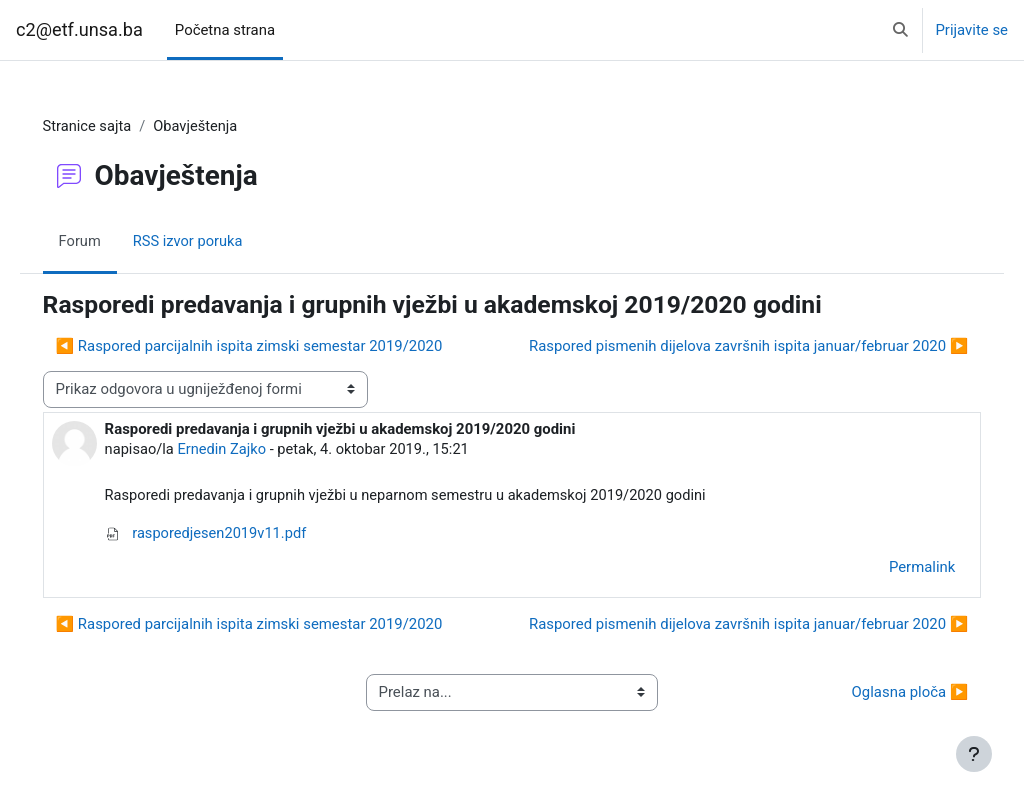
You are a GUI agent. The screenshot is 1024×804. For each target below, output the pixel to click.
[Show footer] (974, 754)
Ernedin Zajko (252, 450)
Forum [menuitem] (108, 243)
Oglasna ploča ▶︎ (881, 694)
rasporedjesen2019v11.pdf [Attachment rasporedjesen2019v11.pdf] (235, 535)
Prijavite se (971, 30)
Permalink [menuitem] (894, 568)
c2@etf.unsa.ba (79, 29)
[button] (900, 30)
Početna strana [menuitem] (225, 30)
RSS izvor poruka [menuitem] (218, 243)
